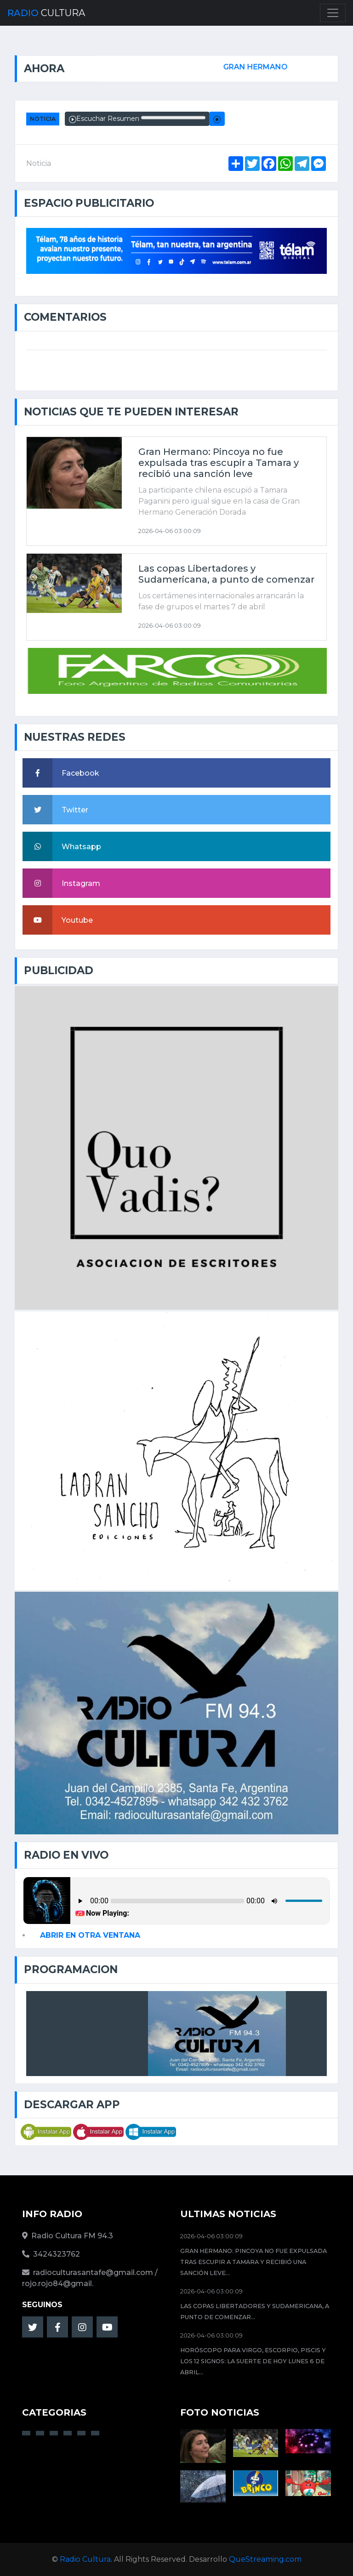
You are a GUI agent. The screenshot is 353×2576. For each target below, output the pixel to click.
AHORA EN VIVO (107, 2033)
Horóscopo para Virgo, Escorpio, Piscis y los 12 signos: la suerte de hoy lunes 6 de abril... (253, 2361)
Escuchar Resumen (137, 118)
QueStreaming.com (265, 2559)
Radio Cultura (85, 2559)
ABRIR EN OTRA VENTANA (90, 1935)
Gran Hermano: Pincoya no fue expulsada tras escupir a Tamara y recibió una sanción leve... (253, 2261)
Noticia (43, 118)
